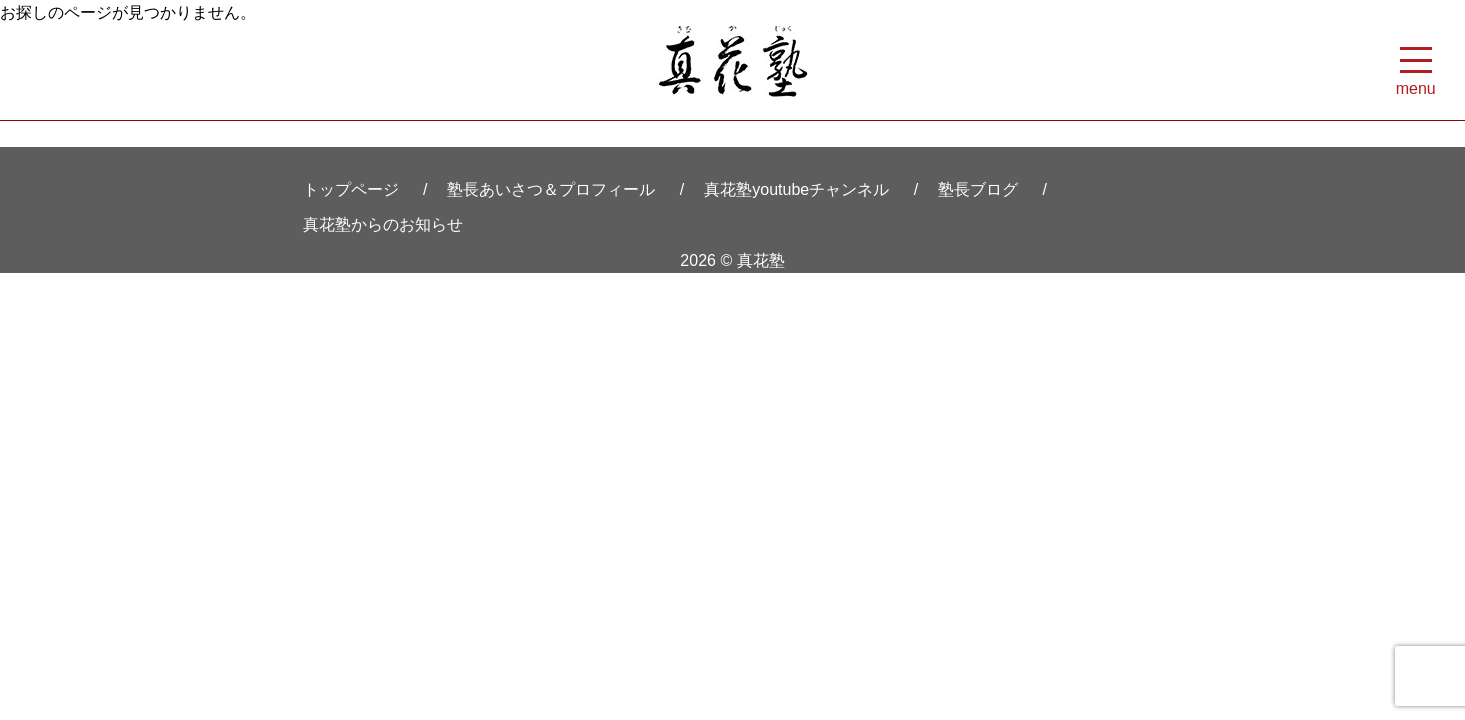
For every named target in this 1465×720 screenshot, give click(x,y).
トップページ (351, 189)
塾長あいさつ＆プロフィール (551, 189)
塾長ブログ (978, 189)
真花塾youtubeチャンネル (796, 189)
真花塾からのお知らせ (383, 224)
